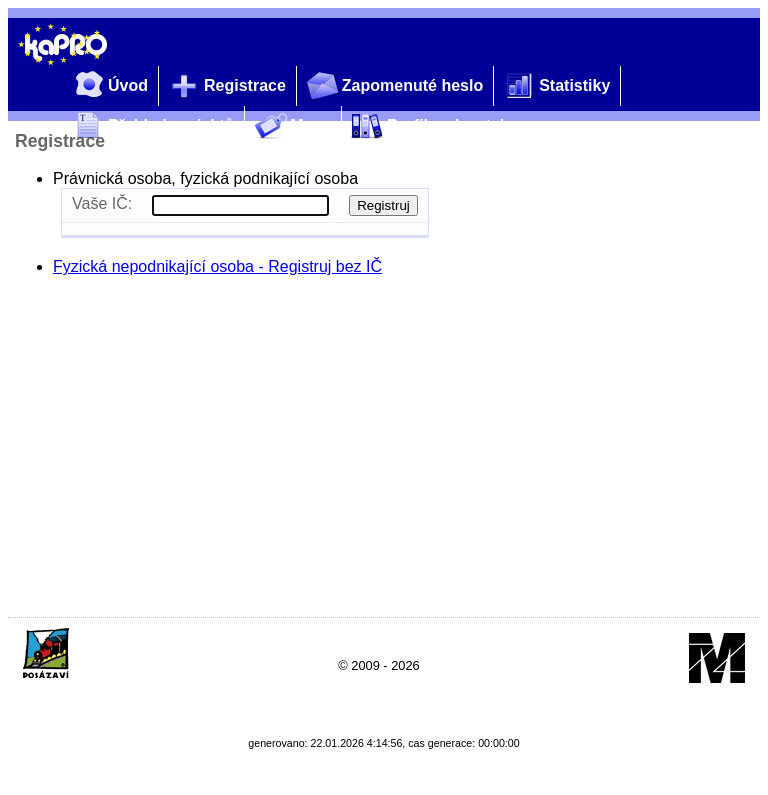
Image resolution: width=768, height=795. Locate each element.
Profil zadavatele (430, 126)
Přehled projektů (151, 126)
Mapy (290, 126)
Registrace (225, 86)
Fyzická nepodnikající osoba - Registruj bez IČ (217, 266)
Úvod (108, 86)
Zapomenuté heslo (392, 86)
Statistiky (554, 86)
